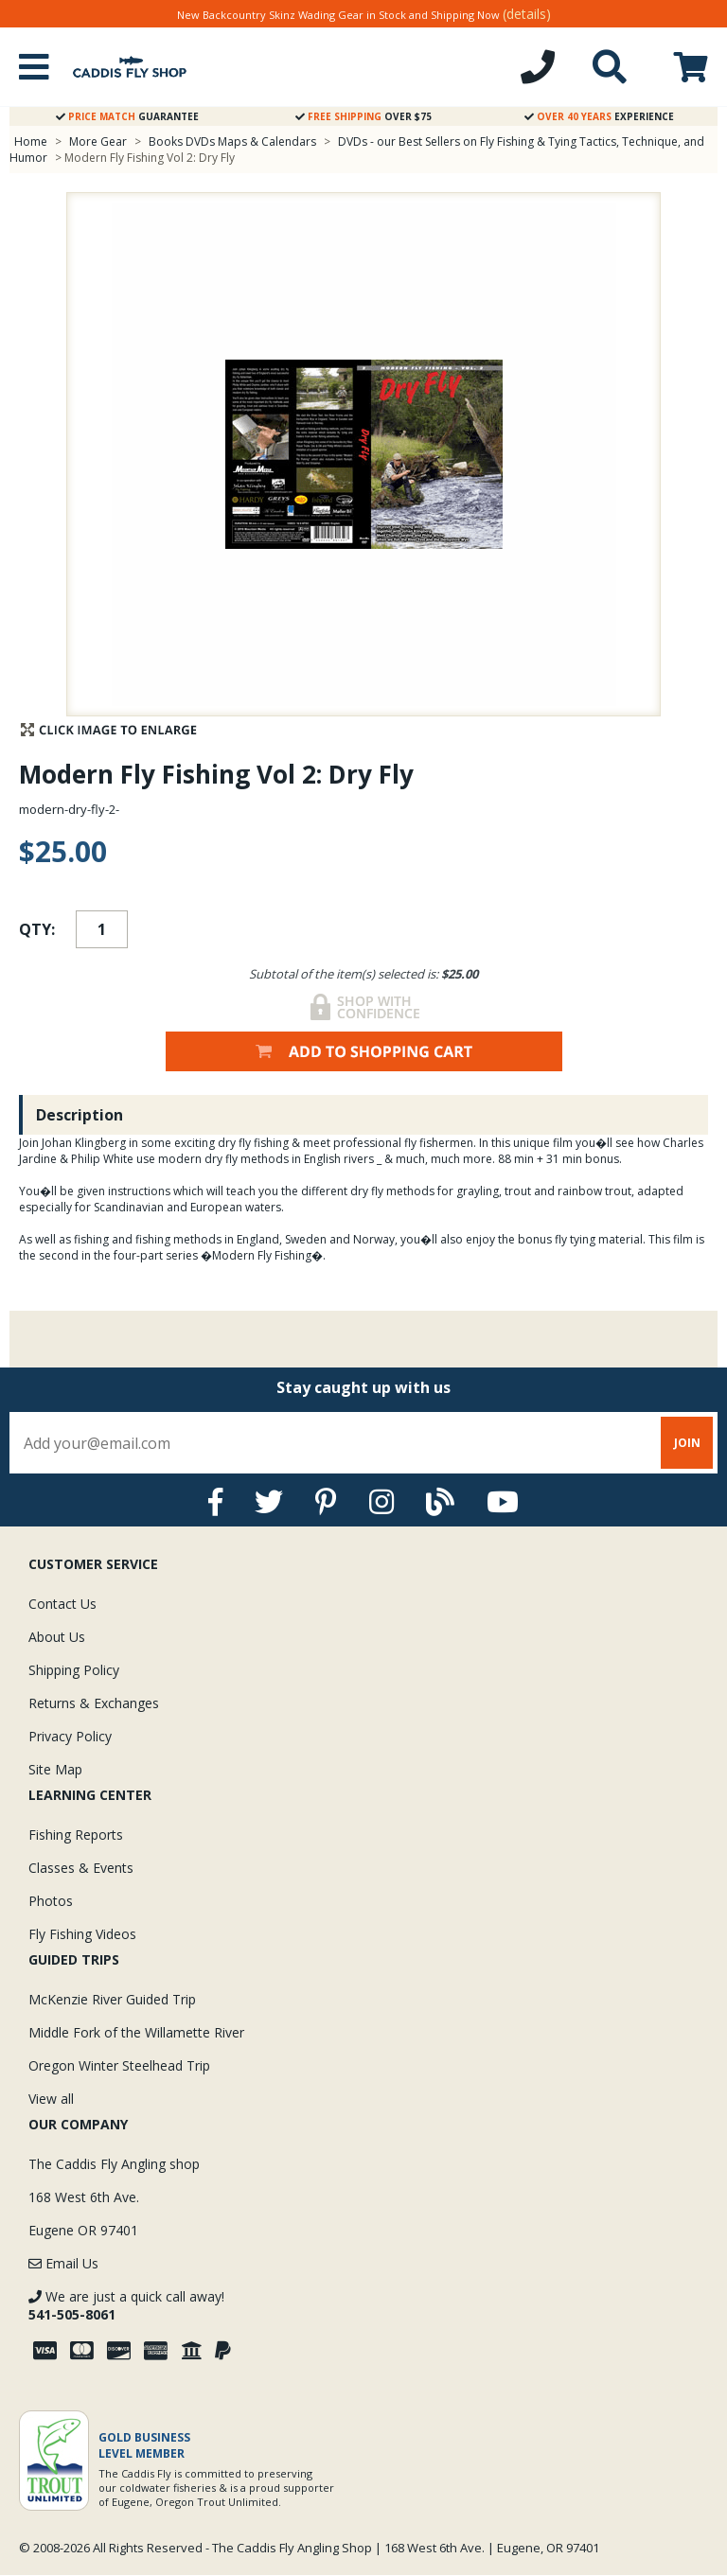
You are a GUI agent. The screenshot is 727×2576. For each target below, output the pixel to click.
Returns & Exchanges (93, 1703)
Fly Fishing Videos (82, 1934)
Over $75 (363, 116)
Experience (599, 116)
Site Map (55, 1769)
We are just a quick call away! (126, 2305)
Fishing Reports (75, 1835)
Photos (50, 1901)
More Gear (98, 141)
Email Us (63, 2263)
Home (30, 141)
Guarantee (127, 116)
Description (79, 1114)
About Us (56, 1637)
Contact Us (62, 1604)
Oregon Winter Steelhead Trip (119, 2065)
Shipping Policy (73, 1670)
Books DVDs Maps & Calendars (232, 141)
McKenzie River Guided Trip (112, 1999)
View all (51, 2099)
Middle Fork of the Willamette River (136, 2032)
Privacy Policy (70, 1736)
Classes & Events (80, 1868)
